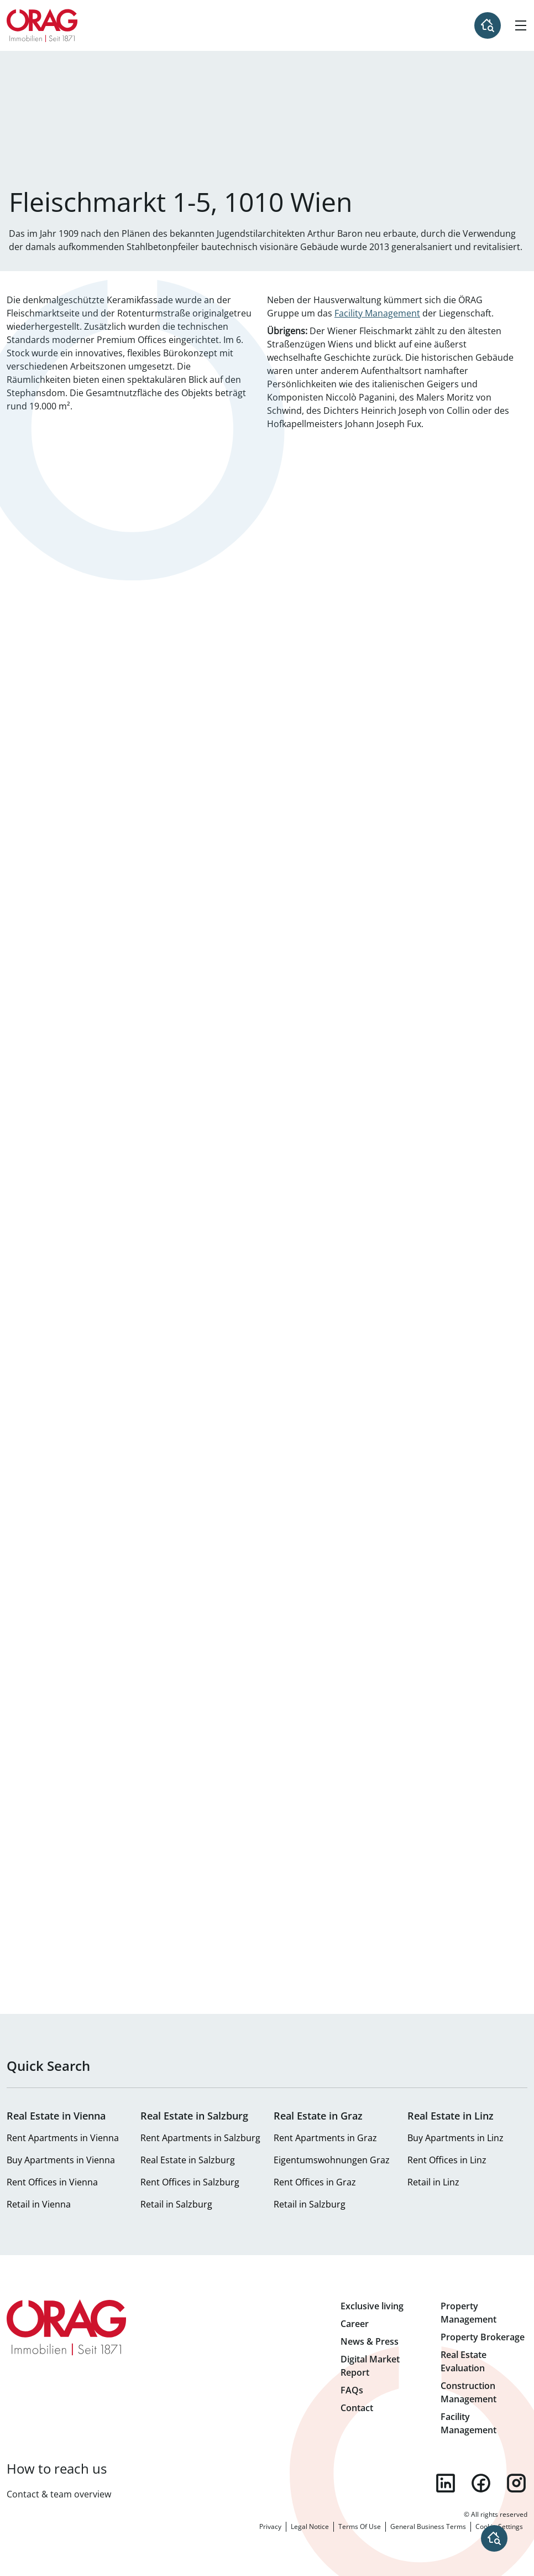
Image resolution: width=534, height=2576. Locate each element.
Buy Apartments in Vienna (61, 2160)
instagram (516, 2483)
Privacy (270, 2526)
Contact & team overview (59, 2494)
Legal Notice (310, 2526)
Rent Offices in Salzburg (189, 2182)
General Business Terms (428, 2526)
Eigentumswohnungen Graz (332, 2160)
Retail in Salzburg (176, 2204)
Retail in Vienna (39, 2204)
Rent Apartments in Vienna (63, 2138)
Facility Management (377, 313)
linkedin (445, 2483)
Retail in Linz (433, 2182)
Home (42, 25)
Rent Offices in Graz (315, 2182)
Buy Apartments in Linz (455, 2138)
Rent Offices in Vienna (52, 2182)
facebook (481, 2483)
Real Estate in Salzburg (187, 2160)
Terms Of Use (359, 2526)
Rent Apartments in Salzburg (200, 2138)
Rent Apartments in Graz (325, 2138)
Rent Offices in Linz (446, 2160)
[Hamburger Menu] (521, 25)
